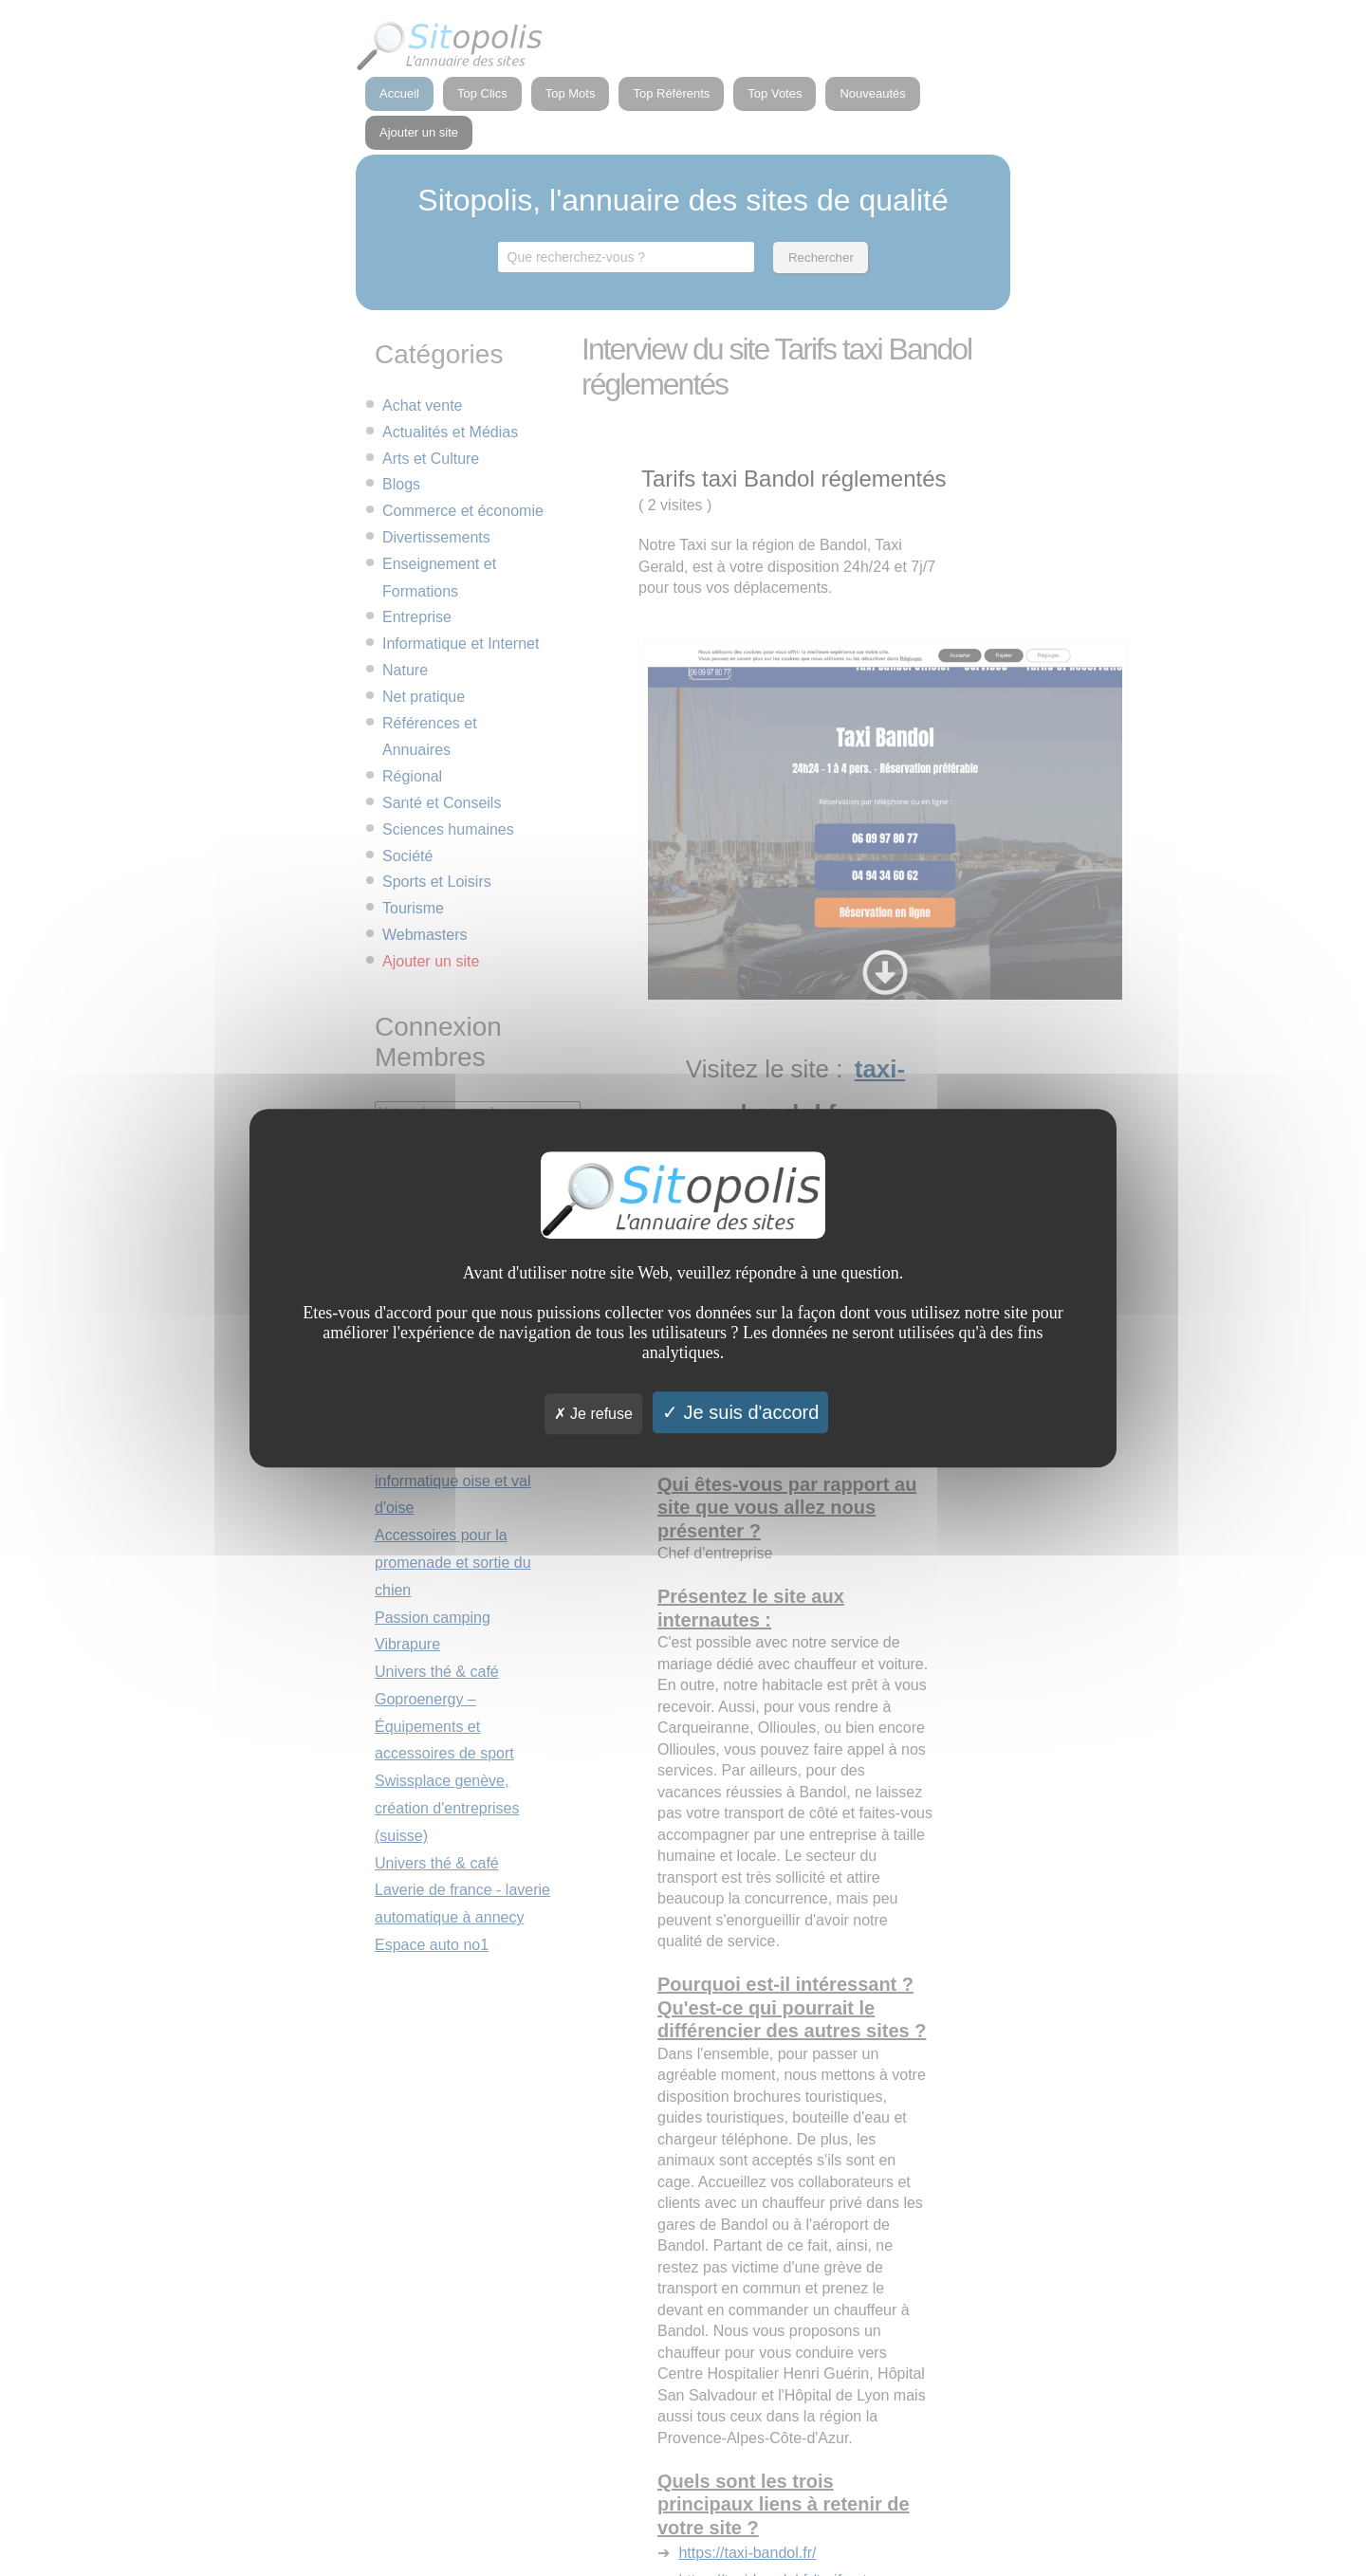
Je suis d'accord (740, 1412)
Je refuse (593, 1414)
